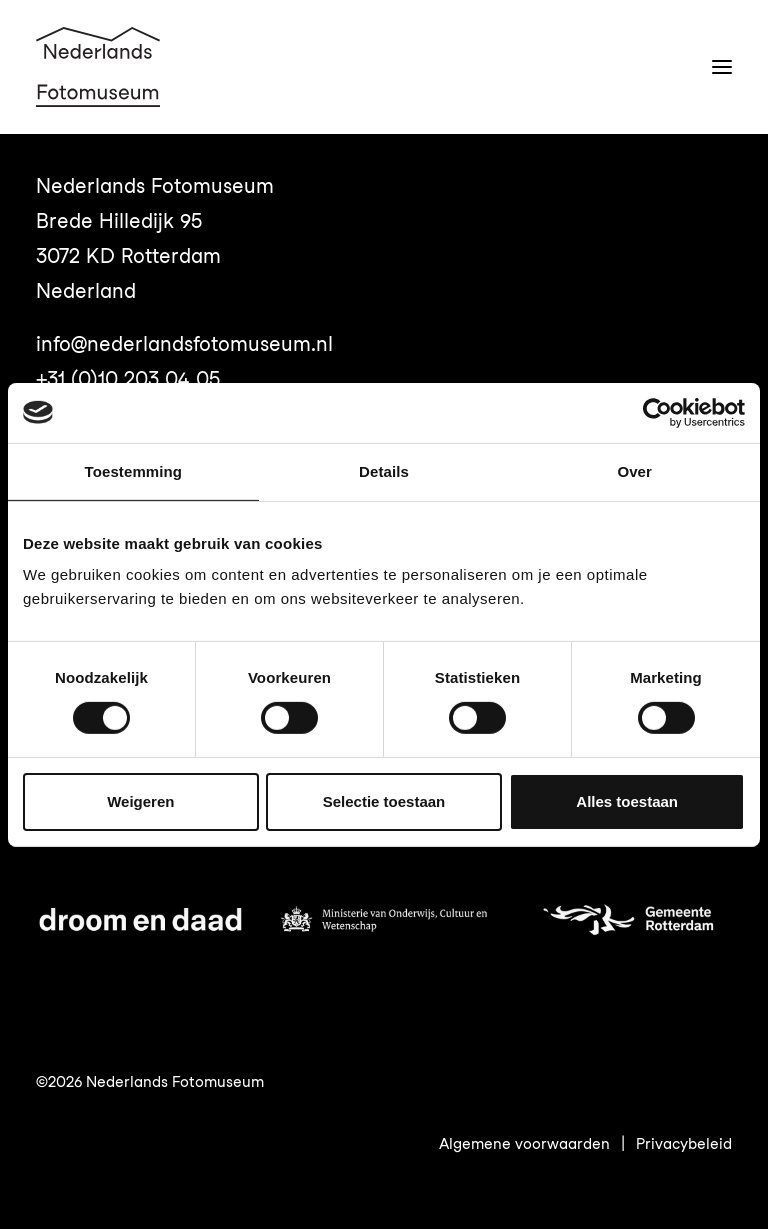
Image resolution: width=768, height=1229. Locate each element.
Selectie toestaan (384, 801)
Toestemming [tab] (134, 470)
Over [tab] (634, 470)
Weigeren (140, 801)
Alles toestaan (627, 801)
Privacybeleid (684, 1144)
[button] (722, 67)
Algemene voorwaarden (524, 1144)
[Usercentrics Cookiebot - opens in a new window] (657, 412)
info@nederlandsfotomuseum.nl (184, 344)
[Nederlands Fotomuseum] (98, 67)
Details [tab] (384, 470)
